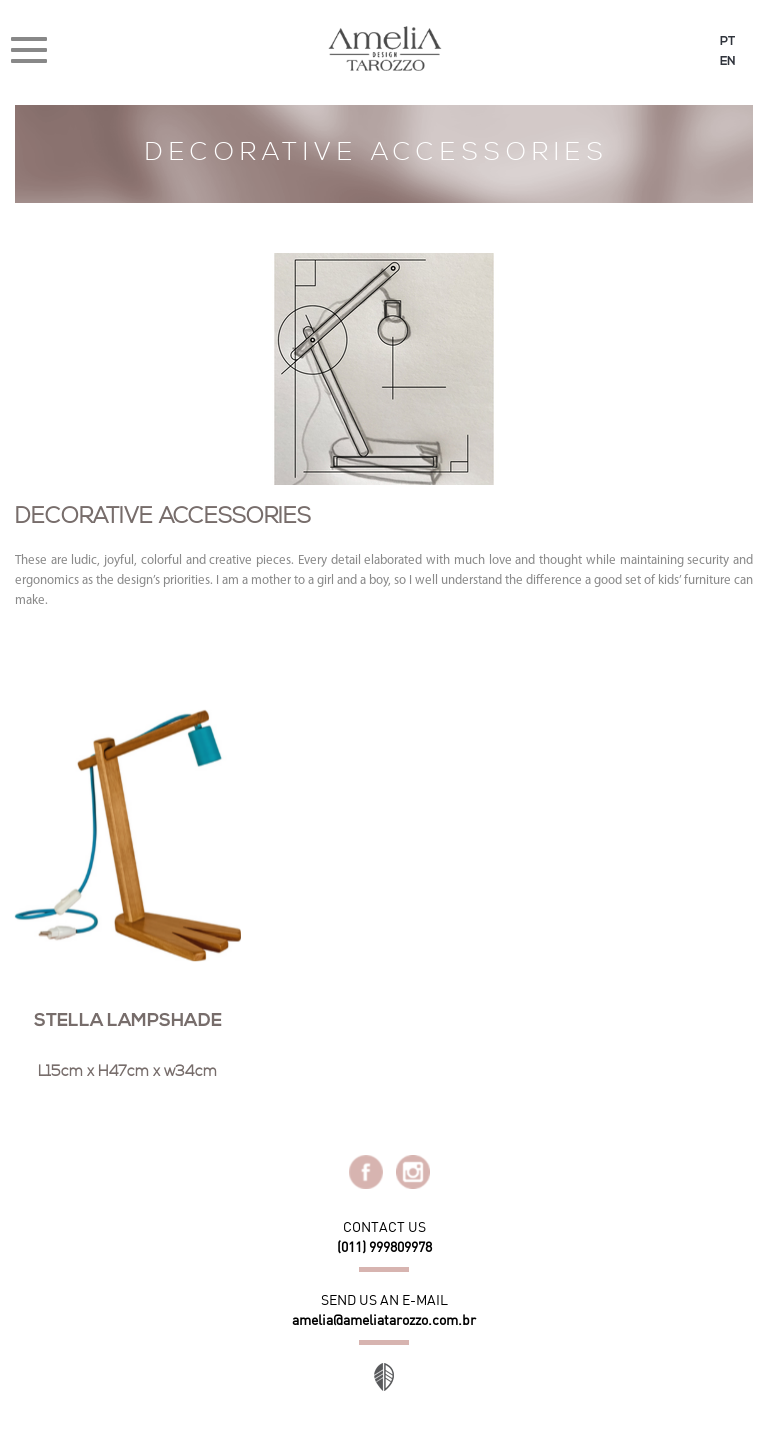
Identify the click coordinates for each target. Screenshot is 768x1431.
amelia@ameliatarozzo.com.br (384, 1320)
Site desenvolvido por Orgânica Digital (384, 1377)
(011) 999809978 (384, 1247)
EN (728, 62)
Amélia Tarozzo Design (384, 49)
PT (727, 42)
